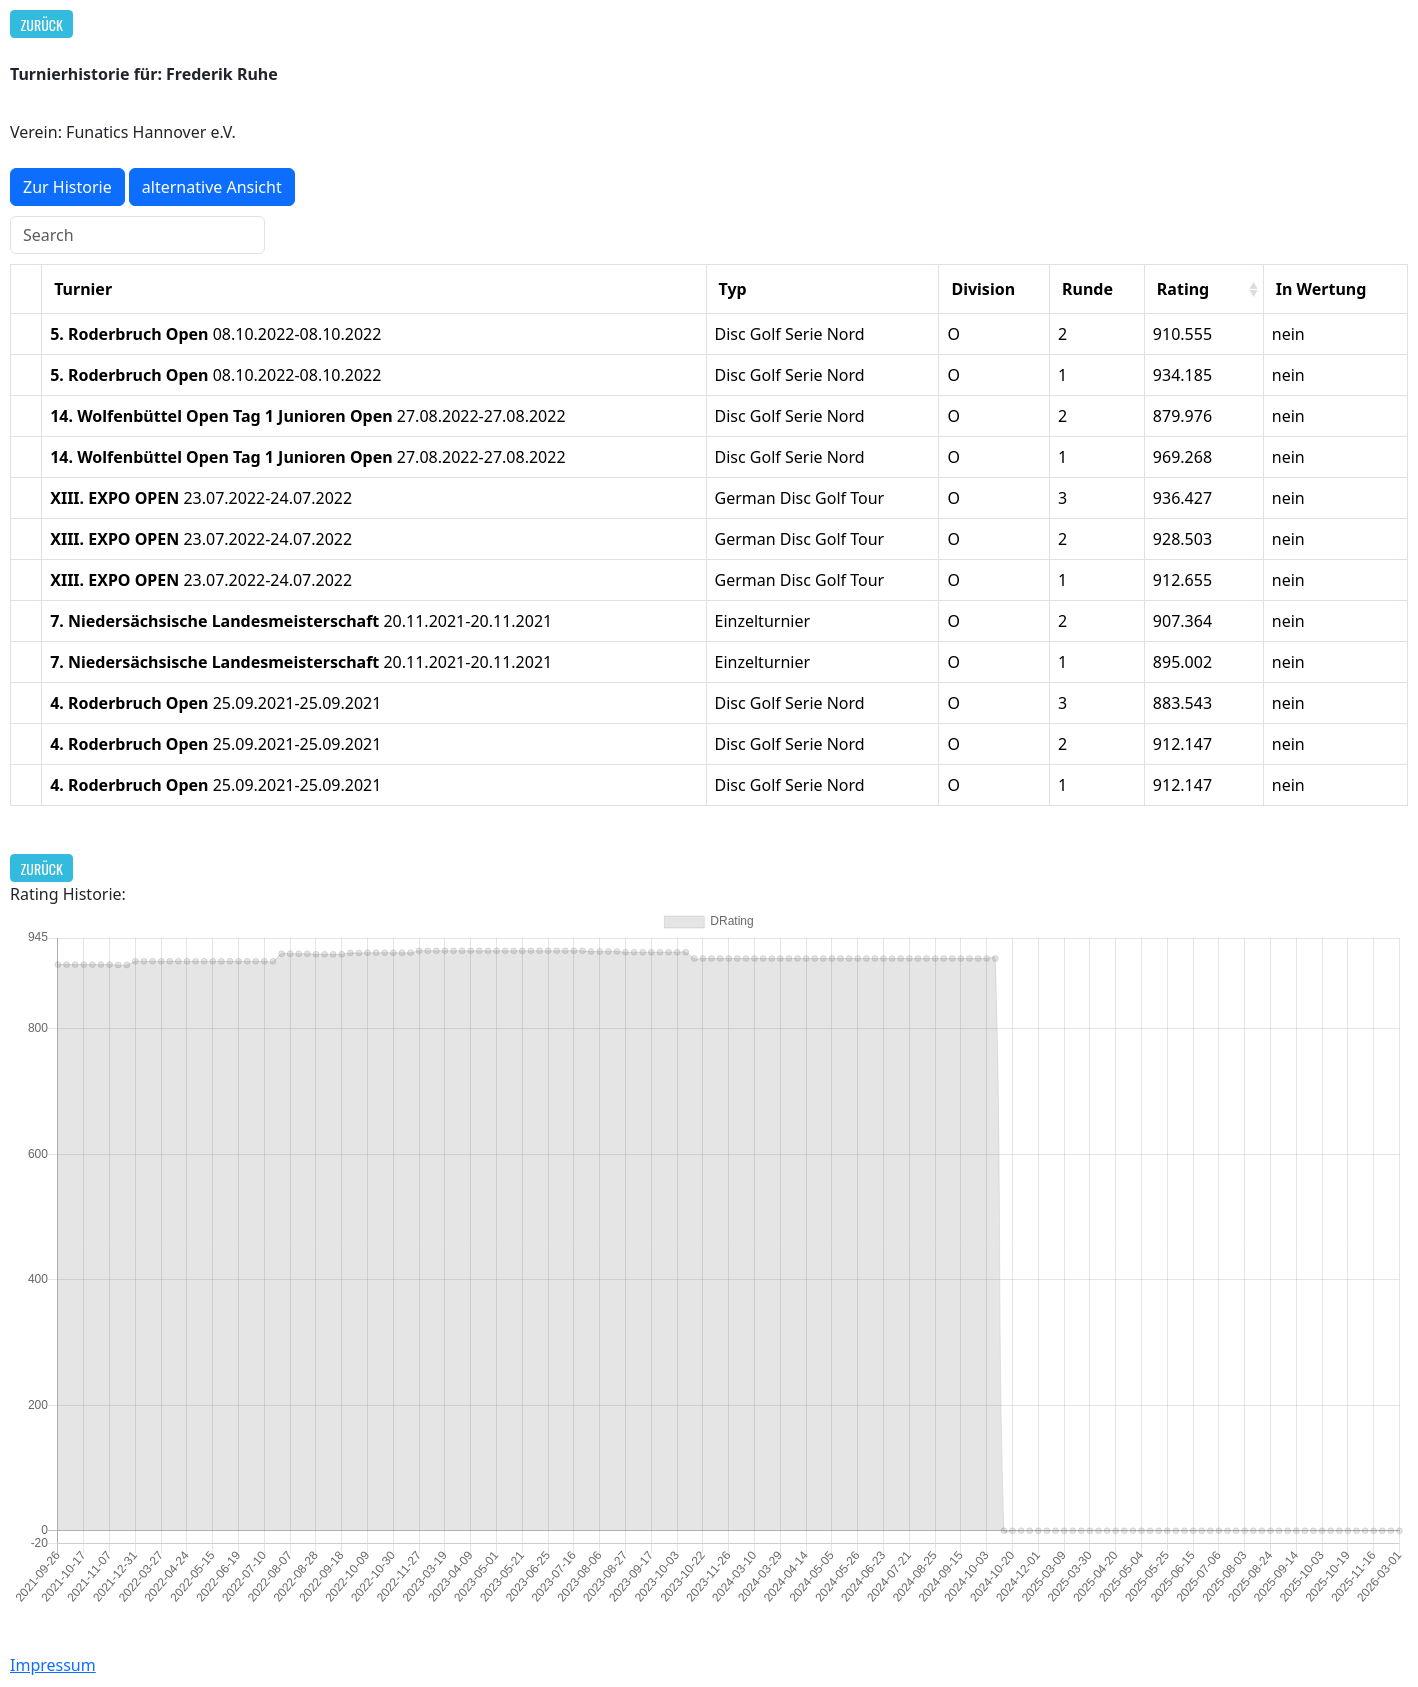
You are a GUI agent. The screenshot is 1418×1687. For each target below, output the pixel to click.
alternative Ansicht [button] (212, 187)
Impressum (53, 1665)
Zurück (42, 24)
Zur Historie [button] (67, 187)
